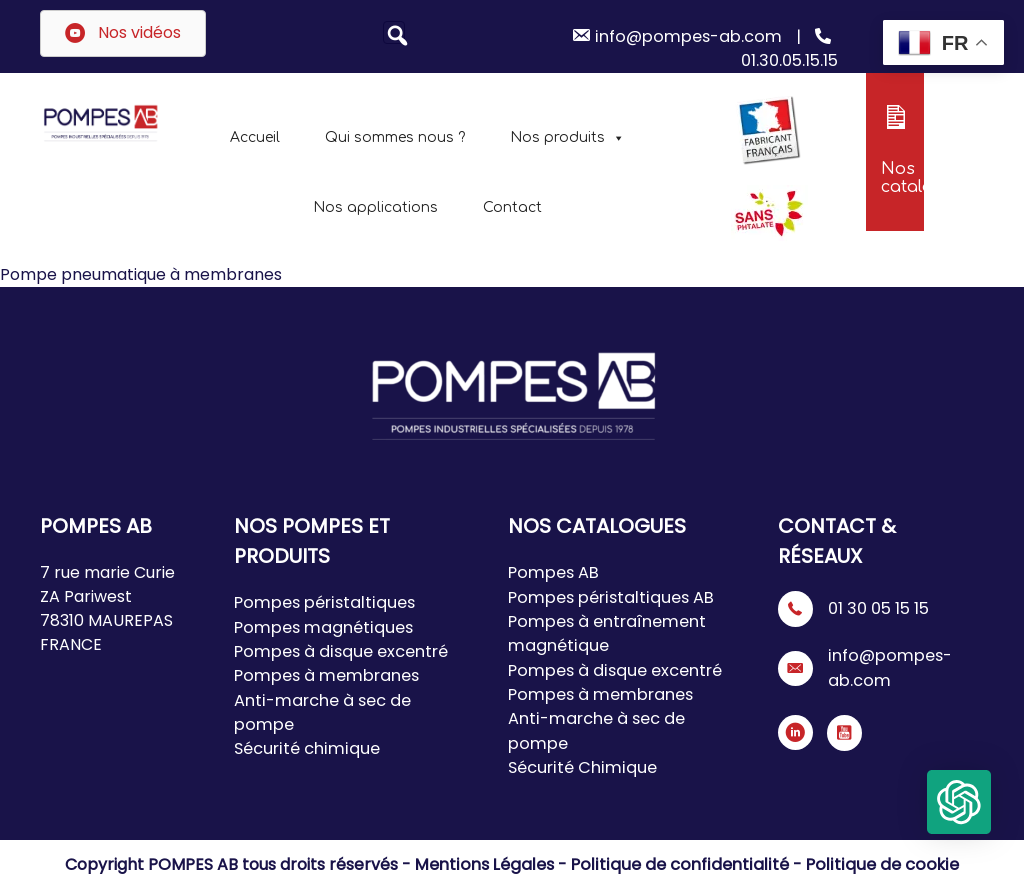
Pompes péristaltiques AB (608, 596)
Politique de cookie (875, 861)
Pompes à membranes (324, 674)
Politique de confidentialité (681, 861)
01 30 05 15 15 (878, 608)
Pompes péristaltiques (322, 602)
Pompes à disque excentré (338, 650)
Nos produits (567, 137)
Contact (512, 207)
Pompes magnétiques (320, 626)
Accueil (255, 137)
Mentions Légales (493, 861)
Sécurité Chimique (579, 764)
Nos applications (375, 207)
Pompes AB (553, 572)
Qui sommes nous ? (395, 137)
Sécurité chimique (304, 746)
